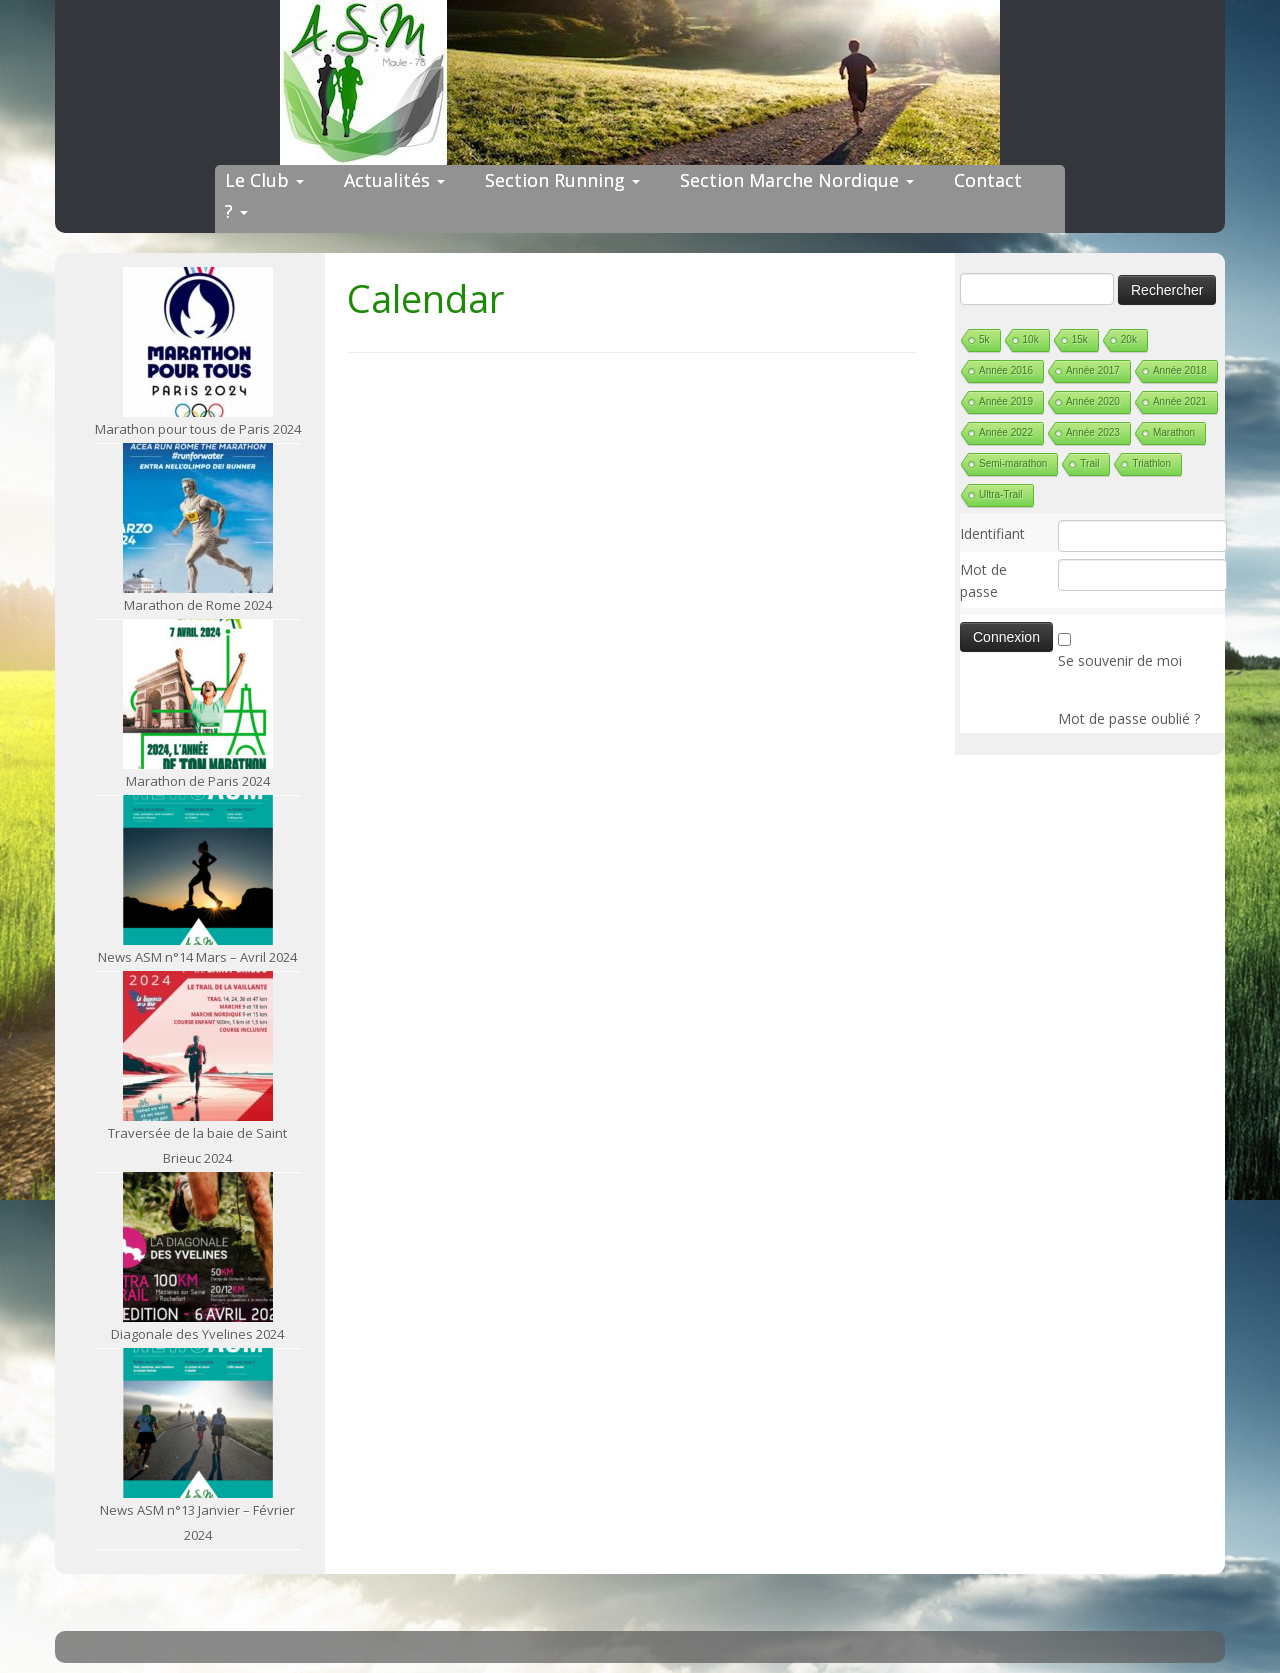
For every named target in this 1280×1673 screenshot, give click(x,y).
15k (1080, 339)
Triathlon (1151, 463)
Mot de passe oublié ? (1129, 718)
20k (1129, 339)
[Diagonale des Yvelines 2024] (198, 1247)
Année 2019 (1006, 401)
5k (984, 339)
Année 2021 (1180, 401)
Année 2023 (1093, 432)
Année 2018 (1180, 370)
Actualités (394, 180)
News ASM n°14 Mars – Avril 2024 (197, 957)
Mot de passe (983, 580)
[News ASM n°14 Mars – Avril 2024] (198, 870)
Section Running (562, 180)
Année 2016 (1006, 370)
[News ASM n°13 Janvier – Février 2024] (198, 1423)
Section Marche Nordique (797, 180)
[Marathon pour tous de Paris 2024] (198, 342)
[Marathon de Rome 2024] (198, 518)
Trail (1089, 463)
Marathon (1174, 432)
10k (1031, 339)
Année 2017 (1093, 370)
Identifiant (992, 533)
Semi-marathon (1013, 463)
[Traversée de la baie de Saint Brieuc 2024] (198, 1046)
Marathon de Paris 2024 (198, 781)
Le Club (264, 180)
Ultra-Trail (1001, 494)
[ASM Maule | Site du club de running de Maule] (640, 82)
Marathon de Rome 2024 (198, 605)
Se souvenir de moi (1120, 660)
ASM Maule (659, 1641)
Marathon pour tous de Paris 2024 (198, 429)
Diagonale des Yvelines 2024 (197, 1334)
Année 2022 (1006, 432)
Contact (988, 180)
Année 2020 (1093, 401)
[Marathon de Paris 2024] (198, 694)
